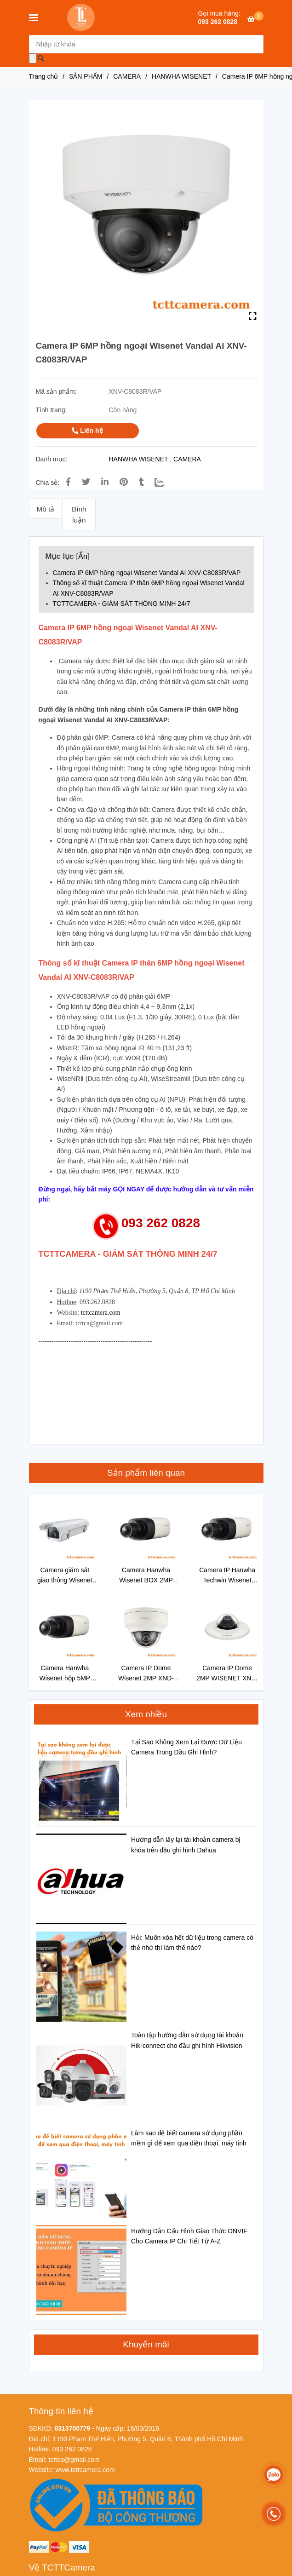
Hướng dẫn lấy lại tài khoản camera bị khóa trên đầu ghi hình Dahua (185, 1844)
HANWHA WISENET (138, 459)
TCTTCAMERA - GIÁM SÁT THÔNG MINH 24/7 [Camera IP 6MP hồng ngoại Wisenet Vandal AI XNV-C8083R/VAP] (121, 603)
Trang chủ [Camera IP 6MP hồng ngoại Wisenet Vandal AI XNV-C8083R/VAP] (43, 76)
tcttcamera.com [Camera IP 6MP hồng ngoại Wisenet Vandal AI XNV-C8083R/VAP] (100, 1312)
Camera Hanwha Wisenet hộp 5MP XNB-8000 (64, 1673)
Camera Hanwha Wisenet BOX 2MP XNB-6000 (146, 1575)
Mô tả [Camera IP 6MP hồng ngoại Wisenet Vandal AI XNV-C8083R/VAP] (45, 509)
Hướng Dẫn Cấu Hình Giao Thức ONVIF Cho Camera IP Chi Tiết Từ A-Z (189, 2236)
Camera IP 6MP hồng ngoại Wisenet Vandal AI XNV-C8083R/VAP (147, 572)
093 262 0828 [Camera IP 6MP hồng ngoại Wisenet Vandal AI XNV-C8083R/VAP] (218, 21)
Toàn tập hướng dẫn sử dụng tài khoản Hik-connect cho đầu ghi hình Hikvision (187, 2040)
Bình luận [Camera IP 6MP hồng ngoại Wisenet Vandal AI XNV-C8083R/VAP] (79, 514)
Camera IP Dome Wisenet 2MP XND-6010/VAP (146, 1673)
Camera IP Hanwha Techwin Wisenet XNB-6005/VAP (227, 1575)
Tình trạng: (52, 410)
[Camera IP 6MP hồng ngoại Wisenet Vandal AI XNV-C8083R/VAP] (81, 17)
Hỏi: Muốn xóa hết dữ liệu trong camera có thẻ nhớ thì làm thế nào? (192, 1942)
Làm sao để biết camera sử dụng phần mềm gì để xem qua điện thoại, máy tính (188, 2138)
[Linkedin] (105, 482)
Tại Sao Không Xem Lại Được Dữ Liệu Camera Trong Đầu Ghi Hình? (186, 1747)
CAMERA (187, 459)
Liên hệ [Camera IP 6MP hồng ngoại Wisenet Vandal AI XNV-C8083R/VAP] (87, 430)
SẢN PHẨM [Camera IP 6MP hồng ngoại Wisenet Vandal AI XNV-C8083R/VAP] (85, 76)
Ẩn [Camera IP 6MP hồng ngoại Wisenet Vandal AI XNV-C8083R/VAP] (82, 556)
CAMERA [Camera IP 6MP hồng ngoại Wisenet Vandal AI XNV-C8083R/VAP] (127, 76)
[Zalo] (165, 482)
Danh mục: (52, 459)
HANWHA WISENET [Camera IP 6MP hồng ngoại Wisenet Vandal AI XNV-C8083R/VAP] (181, 76)
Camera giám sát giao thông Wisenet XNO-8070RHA (64, 1575)
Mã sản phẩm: (57, 391)
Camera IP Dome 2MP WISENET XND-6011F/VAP (227, 1673)
